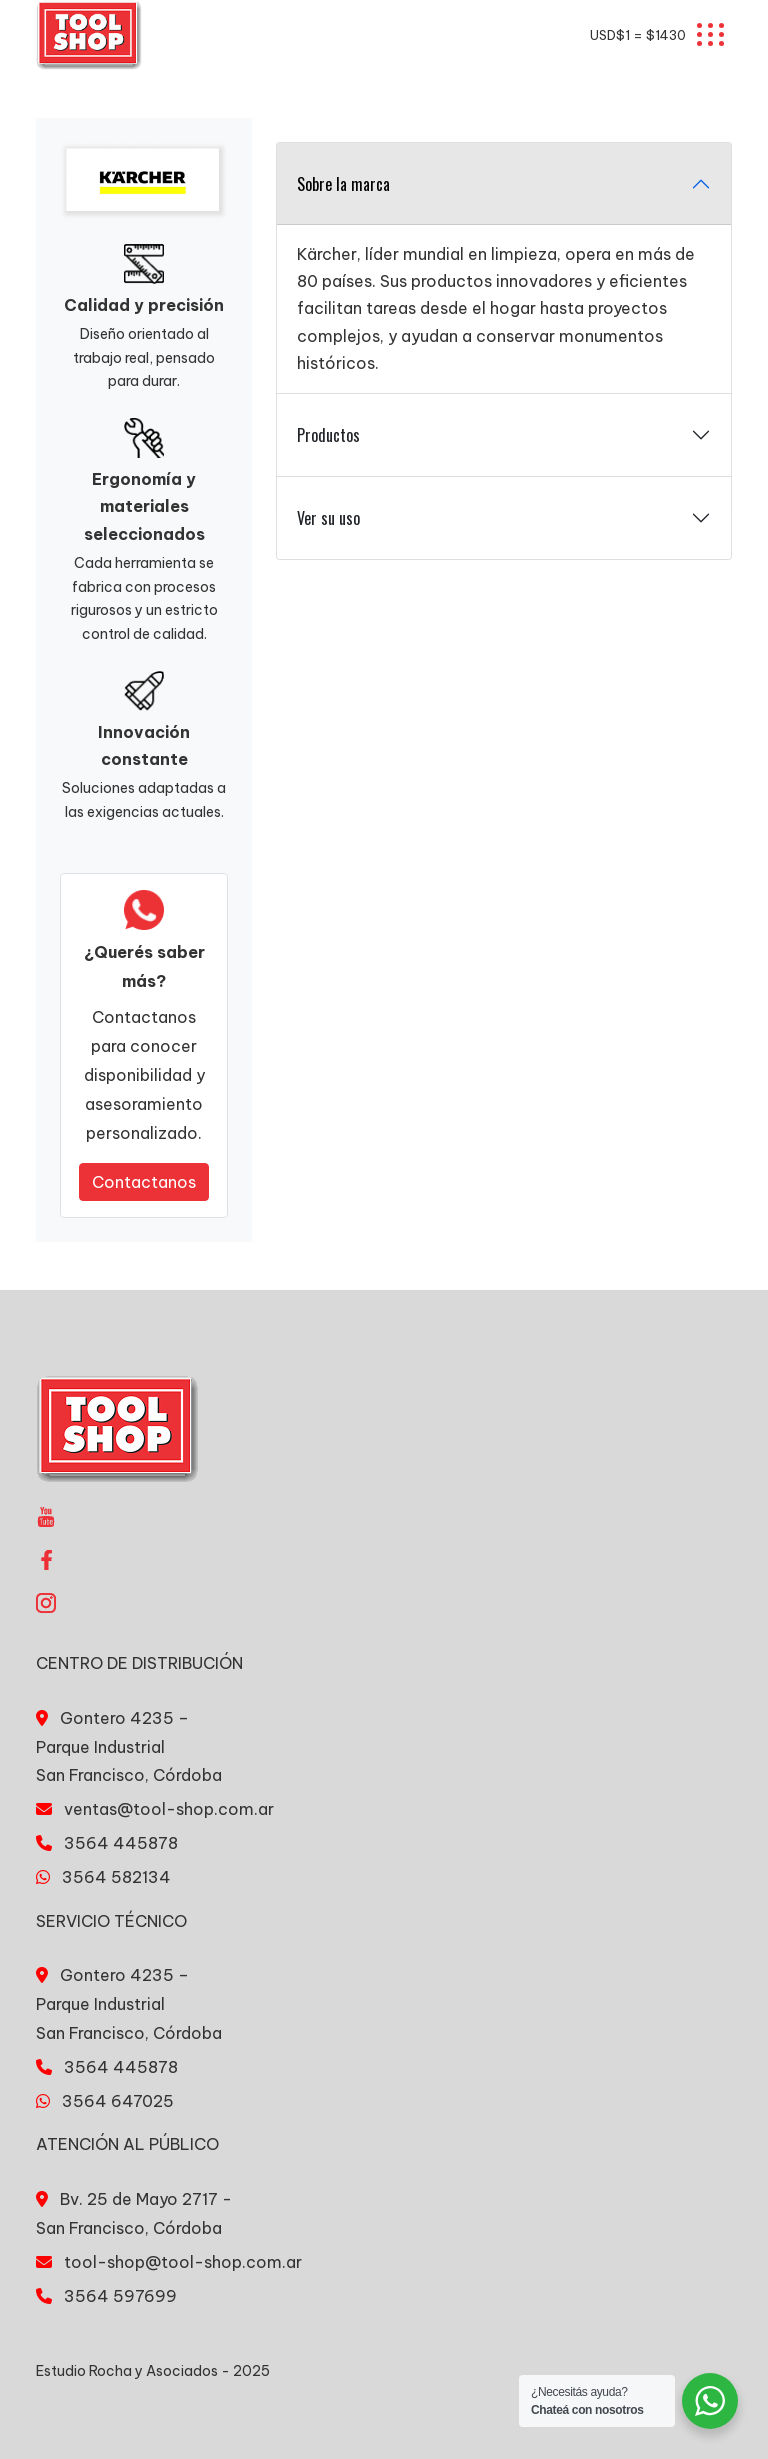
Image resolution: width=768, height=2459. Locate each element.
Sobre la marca (343, 184)
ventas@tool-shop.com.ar (169, 1809)
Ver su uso (328, 518)
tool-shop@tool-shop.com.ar (183, 2262)
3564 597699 (120, 2296)
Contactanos (144, 1182)
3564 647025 (118, 2101)
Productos (328, 435)
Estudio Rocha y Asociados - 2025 (153, 2371)
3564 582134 (116, 1877)
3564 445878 (121, 1843)
